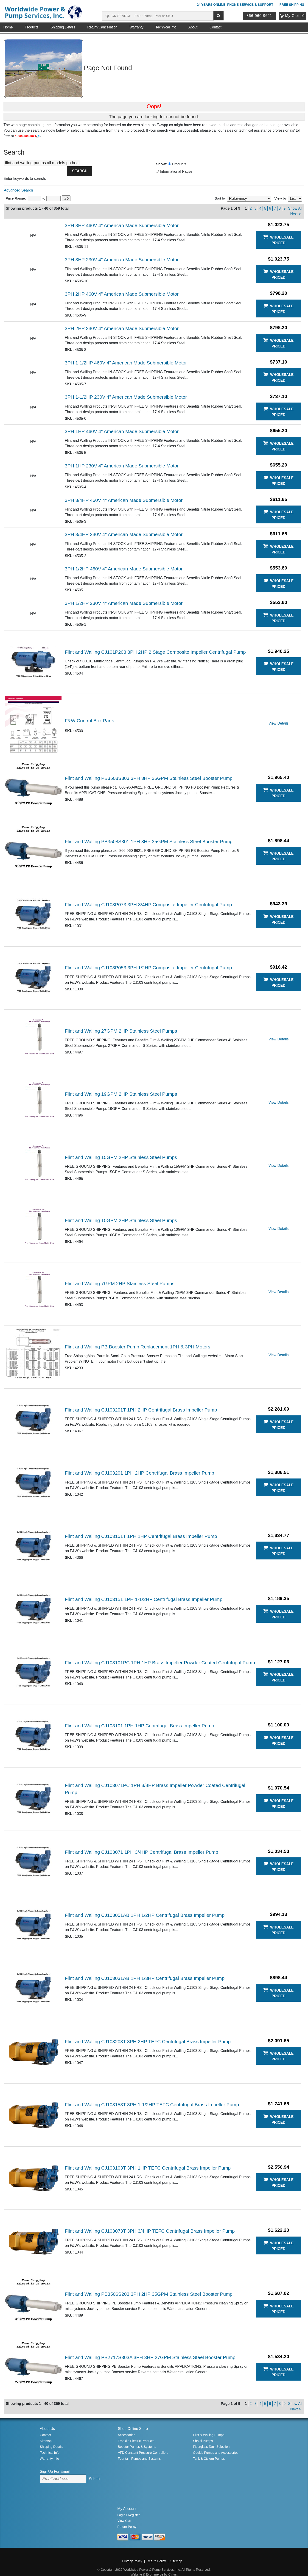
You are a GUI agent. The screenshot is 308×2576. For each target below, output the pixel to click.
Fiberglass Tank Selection (211, 2438)
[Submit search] (219, 14)
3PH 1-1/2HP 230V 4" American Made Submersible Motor (126, 405)
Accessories (126, 2427)
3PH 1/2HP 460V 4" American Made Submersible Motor (124, 586)
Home (8, 25)
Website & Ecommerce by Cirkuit (154, 2566)
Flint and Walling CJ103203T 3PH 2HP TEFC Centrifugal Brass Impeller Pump (148, 2038)
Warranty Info (49, 2450)
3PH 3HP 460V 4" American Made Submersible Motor (122, 225)
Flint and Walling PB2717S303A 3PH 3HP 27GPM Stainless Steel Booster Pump (150, 2349)
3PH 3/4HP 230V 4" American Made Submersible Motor (124, 550)
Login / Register (128, 2507)
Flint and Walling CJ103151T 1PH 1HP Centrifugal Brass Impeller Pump (141, 1541)
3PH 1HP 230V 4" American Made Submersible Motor (122, 477)
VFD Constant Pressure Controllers (143, 2444)
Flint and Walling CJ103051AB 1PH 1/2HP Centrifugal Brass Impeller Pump (145, 1914)
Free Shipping (292, 4)
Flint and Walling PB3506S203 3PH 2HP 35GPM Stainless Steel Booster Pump (149, 2287)
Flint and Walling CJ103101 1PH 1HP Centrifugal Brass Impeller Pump (139, 1727)
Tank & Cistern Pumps (209, 2450)
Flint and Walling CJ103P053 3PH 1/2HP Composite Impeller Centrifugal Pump (148, 981)
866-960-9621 (260, 15)
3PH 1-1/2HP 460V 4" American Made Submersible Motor (126, 369)
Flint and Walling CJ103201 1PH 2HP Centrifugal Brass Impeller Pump (139, 1479)
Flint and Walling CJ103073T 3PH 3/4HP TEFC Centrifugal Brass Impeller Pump (150, 2225)
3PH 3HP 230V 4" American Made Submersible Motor (122, 261)
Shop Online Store (133, 2420)
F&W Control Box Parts (89, 738)
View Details (278, 742)
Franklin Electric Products (136, 2432)
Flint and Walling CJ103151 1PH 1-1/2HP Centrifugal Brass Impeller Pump (144, 1603)
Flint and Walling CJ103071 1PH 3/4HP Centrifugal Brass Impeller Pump (141, 1852)
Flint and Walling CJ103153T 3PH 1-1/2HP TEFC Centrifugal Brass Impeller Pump (152, 2100)
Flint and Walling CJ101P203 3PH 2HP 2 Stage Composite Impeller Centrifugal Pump (155, 671)
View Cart (124, 2512)
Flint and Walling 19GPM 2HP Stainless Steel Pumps (121, 1106)
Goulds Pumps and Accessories (215, 2444)
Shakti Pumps (203, 2432)
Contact (215, 25)
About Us (47, 2420)
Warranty (136, 25)
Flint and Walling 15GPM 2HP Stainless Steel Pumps (121, 1168)
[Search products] (158, 14)
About (192, 25)
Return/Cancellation (102, 25)
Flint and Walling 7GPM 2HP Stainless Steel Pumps (119, 1292)
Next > (295, 213)
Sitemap (46, 2432)
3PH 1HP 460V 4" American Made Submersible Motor (122, 441)
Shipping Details (62, 25)
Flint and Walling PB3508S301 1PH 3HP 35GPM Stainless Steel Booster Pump (149, 857)
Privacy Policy (132, 2553)
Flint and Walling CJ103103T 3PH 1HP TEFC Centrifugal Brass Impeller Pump (148, 2162)
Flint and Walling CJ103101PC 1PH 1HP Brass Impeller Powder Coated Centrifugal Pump (160, 1665)
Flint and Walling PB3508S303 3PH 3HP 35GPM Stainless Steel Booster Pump (149, 795)
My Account (126, 2500)
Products (31, 25)
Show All (295, 207)
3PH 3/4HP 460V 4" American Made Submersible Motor (124, 513)
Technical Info (165, 25)
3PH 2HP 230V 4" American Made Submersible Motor (122, 333)
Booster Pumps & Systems (137, 2438)
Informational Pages (118, 172)
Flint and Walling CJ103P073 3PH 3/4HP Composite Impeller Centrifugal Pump (148, 919)
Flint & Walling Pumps (208, 2427)
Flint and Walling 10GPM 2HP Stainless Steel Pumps (121, 1230)
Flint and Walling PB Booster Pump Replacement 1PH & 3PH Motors (137, 1354)
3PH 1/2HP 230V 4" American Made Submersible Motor (124, 622)
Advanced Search (18, 190)
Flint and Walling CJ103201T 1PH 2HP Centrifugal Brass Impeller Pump (141, 1417)
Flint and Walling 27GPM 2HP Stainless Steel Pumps (121, 1044)
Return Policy (126, 2518)
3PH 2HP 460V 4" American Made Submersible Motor (122, 297)
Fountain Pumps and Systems (139, 2450)
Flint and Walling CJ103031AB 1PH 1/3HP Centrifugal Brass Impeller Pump (145, 1976)
